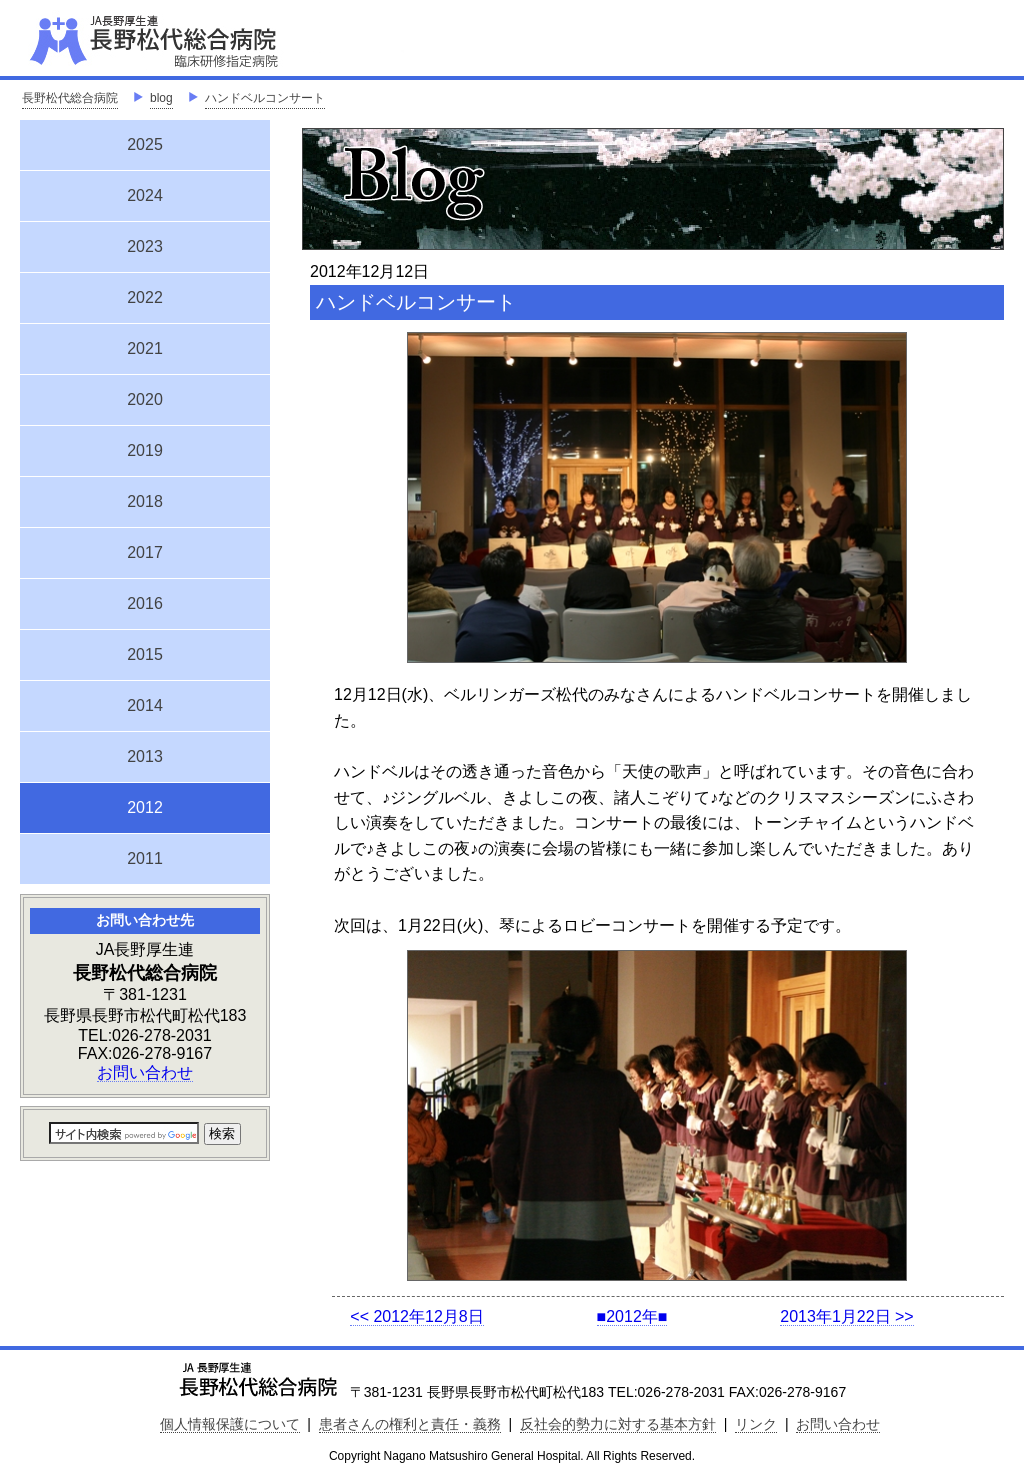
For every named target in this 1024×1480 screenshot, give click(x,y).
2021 (145, 348)
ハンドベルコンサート (265, 98)
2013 (145, 756)
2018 (145, 501)
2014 (145, 705)
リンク (756, 1424)
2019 (145, 450)
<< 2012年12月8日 (416, 1316)
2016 (145, 603)
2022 (145, 297)
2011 (145, 858)
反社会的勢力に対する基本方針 (618, 1424)
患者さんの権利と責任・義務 (410, 1424)
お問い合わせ (145, 1072)
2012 (145, 805)
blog (161, 98)
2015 (145, 654)
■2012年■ (632, 1316)
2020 (145, 399)
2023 (145, 246)
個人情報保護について (230, 1424)
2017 (145, 552)
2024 (145, 195)
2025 (145, 144)
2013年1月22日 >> (846, 1316)
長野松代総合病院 (70, 98)
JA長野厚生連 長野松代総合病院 (215, 40)
